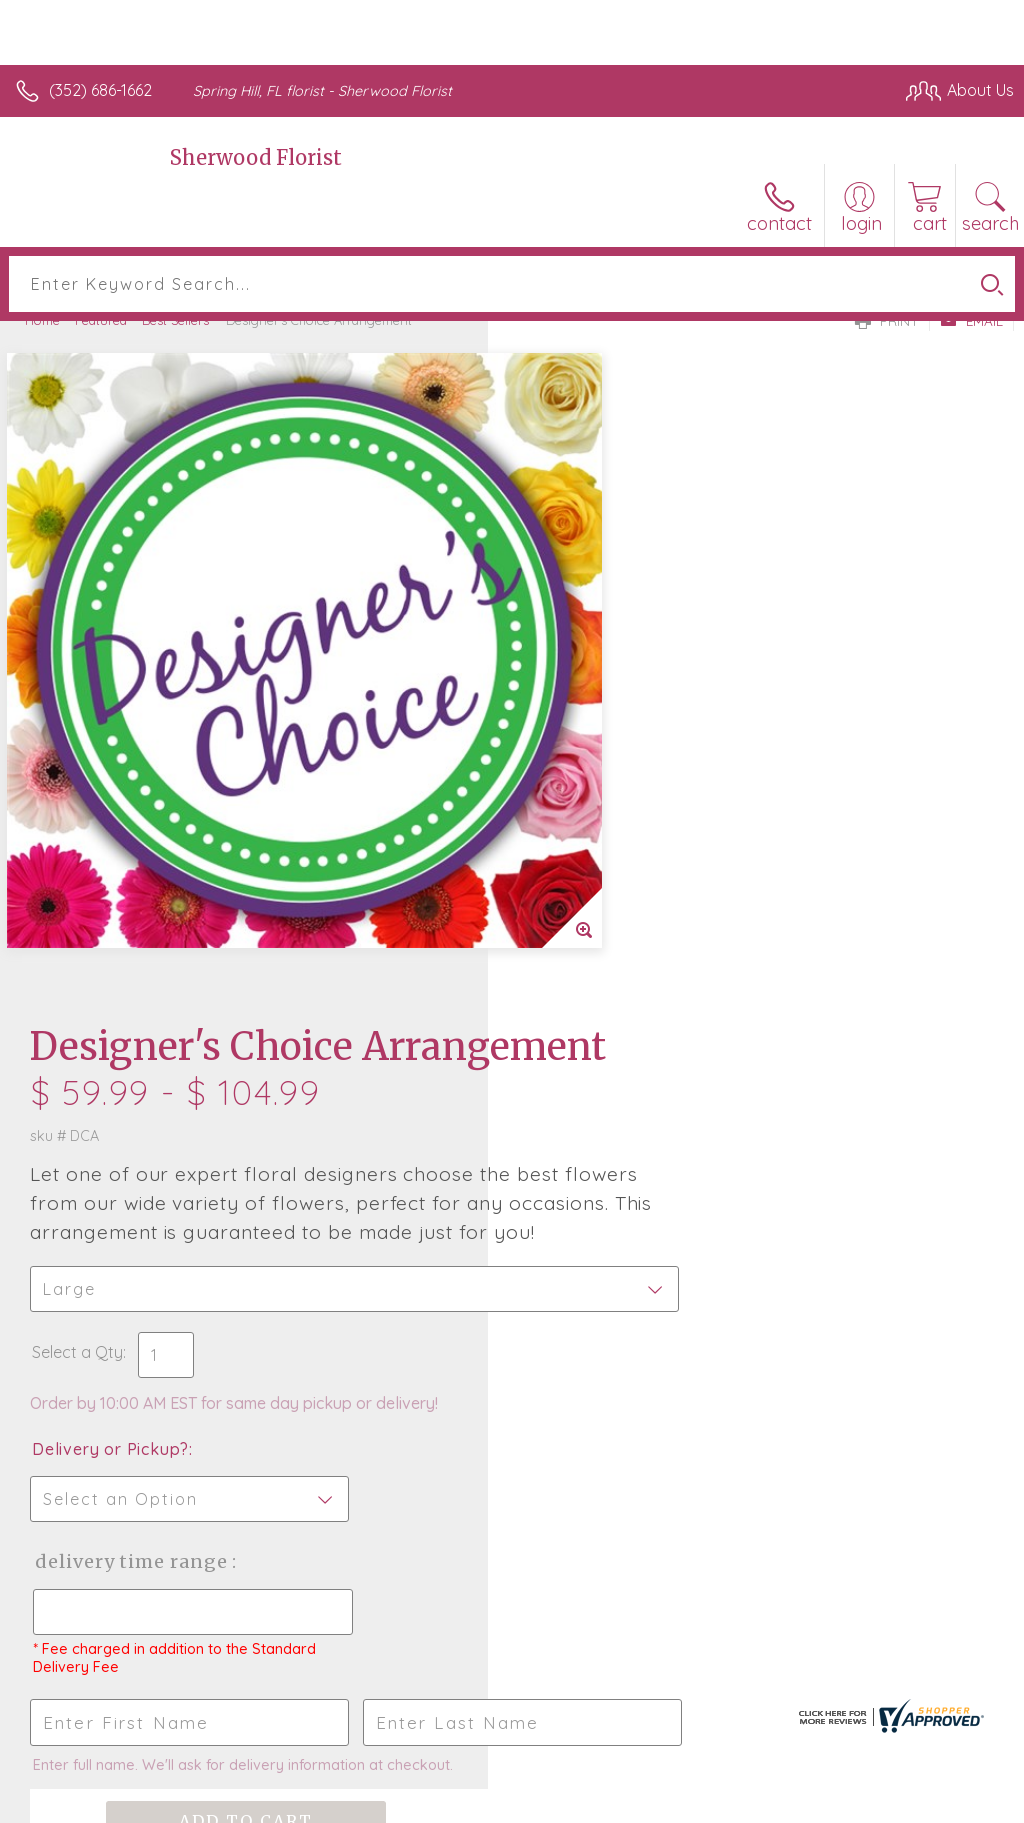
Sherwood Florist (256, 157)
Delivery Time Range (618, 952)
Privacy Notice (674, 1803)
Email (971, 321)
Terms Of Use (556, 1803)
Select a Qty (565, 743)
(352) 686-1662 (100, 90)
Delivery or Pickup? (598, 840)
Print (887, 321)
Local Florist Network (817, 1803)
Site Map (940, 1803)
